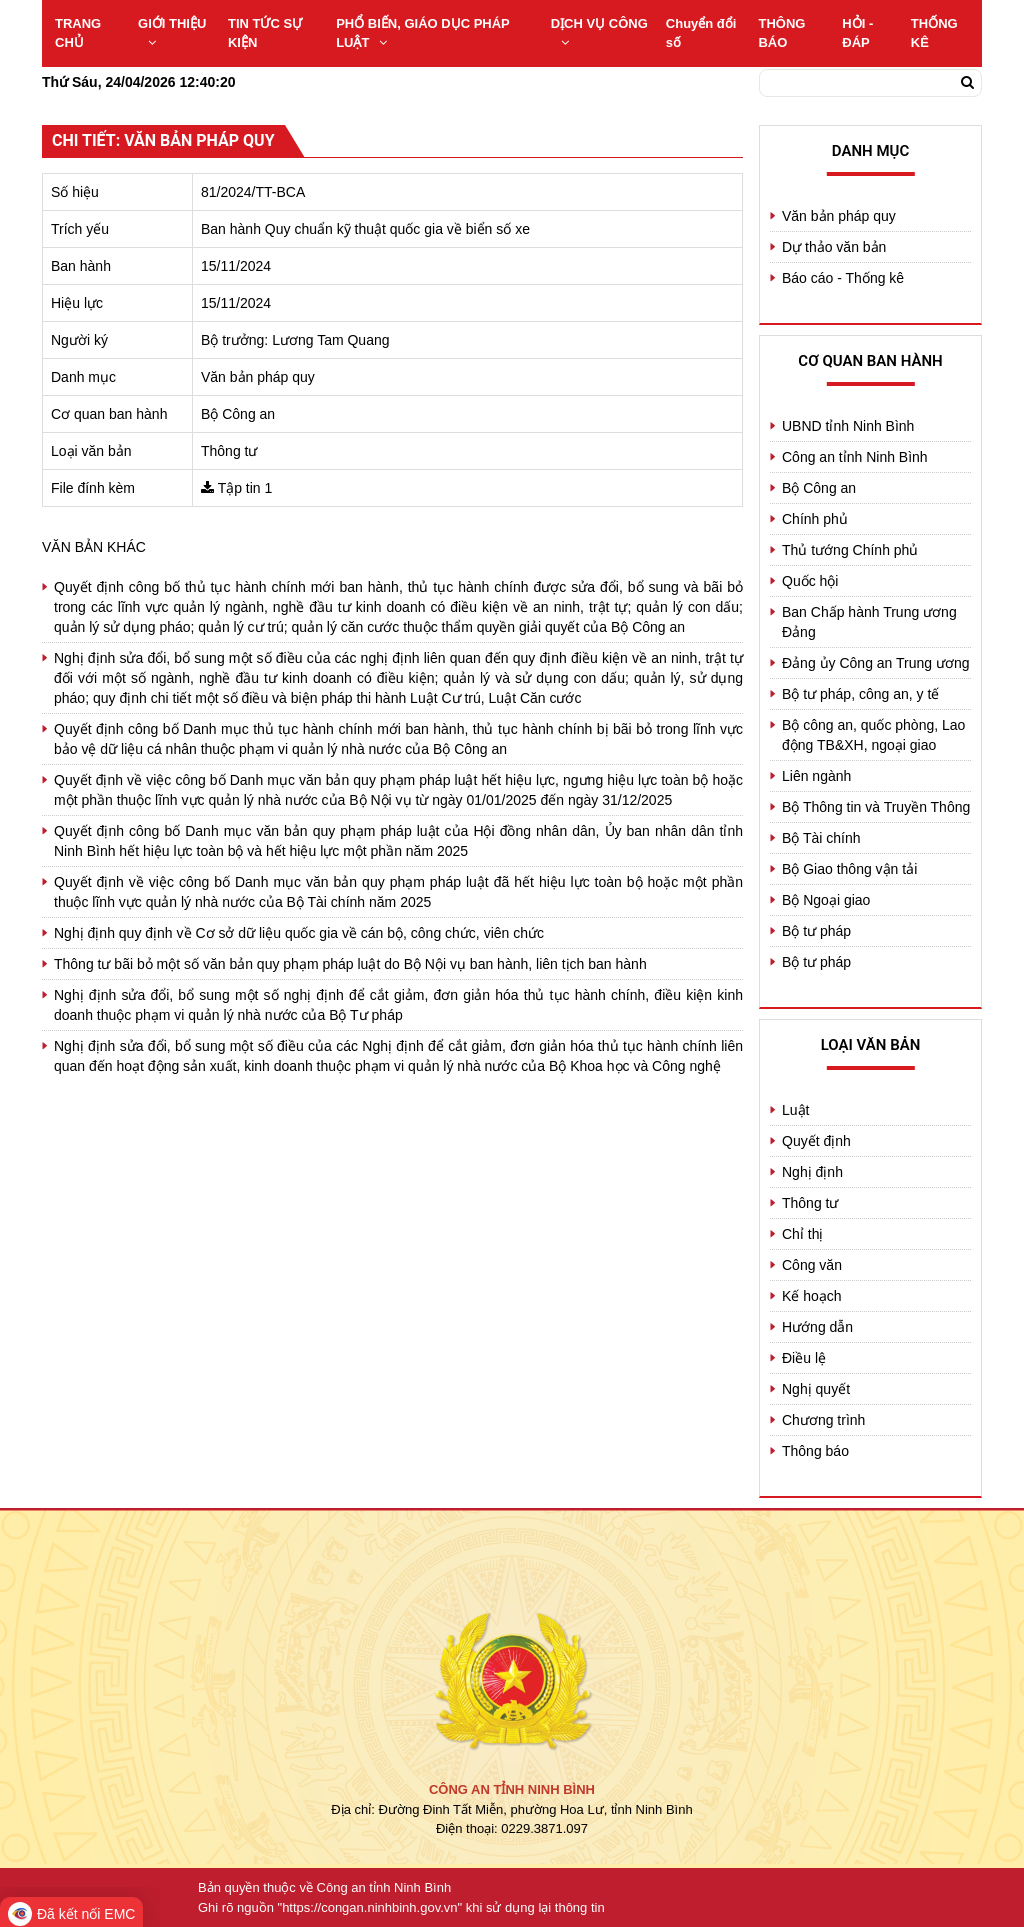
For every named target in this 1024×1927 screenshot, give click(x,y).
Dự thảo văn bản (834, 247)
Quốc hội (810, 581)
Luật (795, 1110)
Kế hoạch (812, 1296)
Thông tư (810, 1203)
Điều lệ (804, 1358)
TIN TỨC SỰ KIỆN (265, 33)
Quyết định (816, 1141)
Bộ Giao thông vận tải (849, 869)
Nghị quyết (816, 1389)
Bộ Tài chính (821, 838)
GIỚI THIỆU (172, 32)
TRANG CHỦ (78, 33)
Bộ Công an (819, 488)
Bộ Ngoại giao (826, 900)
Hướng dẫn (817, 1327)
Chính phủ (815, 519)
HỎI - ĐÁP (857, 33)
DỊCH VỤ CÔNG (599, 32)
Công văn (812, 1265)
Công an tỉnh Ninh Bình (855, 457)
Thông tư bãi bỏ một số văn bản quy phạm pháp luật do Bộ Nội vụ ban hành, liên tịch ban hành (350, 964)
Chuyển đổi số (701, 33)
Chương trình (823, 1420)
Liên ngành (816, 776)
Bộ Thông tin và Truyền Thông (876, 807)
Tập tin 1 (245, 488)
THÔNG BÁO (781, 33)
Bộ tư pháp (816, 931)
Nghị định (812, 1172)
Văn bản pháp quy (839, 216)
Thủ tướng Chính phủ (850, 550)
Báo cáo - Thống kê (843, 278)
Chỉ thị (802, 1234)
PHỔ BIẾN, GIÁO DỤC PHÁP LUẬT (422, 33)
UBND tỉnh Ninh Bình (848, 426)
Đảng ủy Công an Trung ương (876, 663)
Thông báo (815, 1451)
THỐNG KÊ (934, 33)
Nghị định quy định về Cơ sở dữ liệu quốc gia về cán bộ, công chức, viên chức (299, 933)
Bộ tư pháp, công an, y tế (860, 694)
